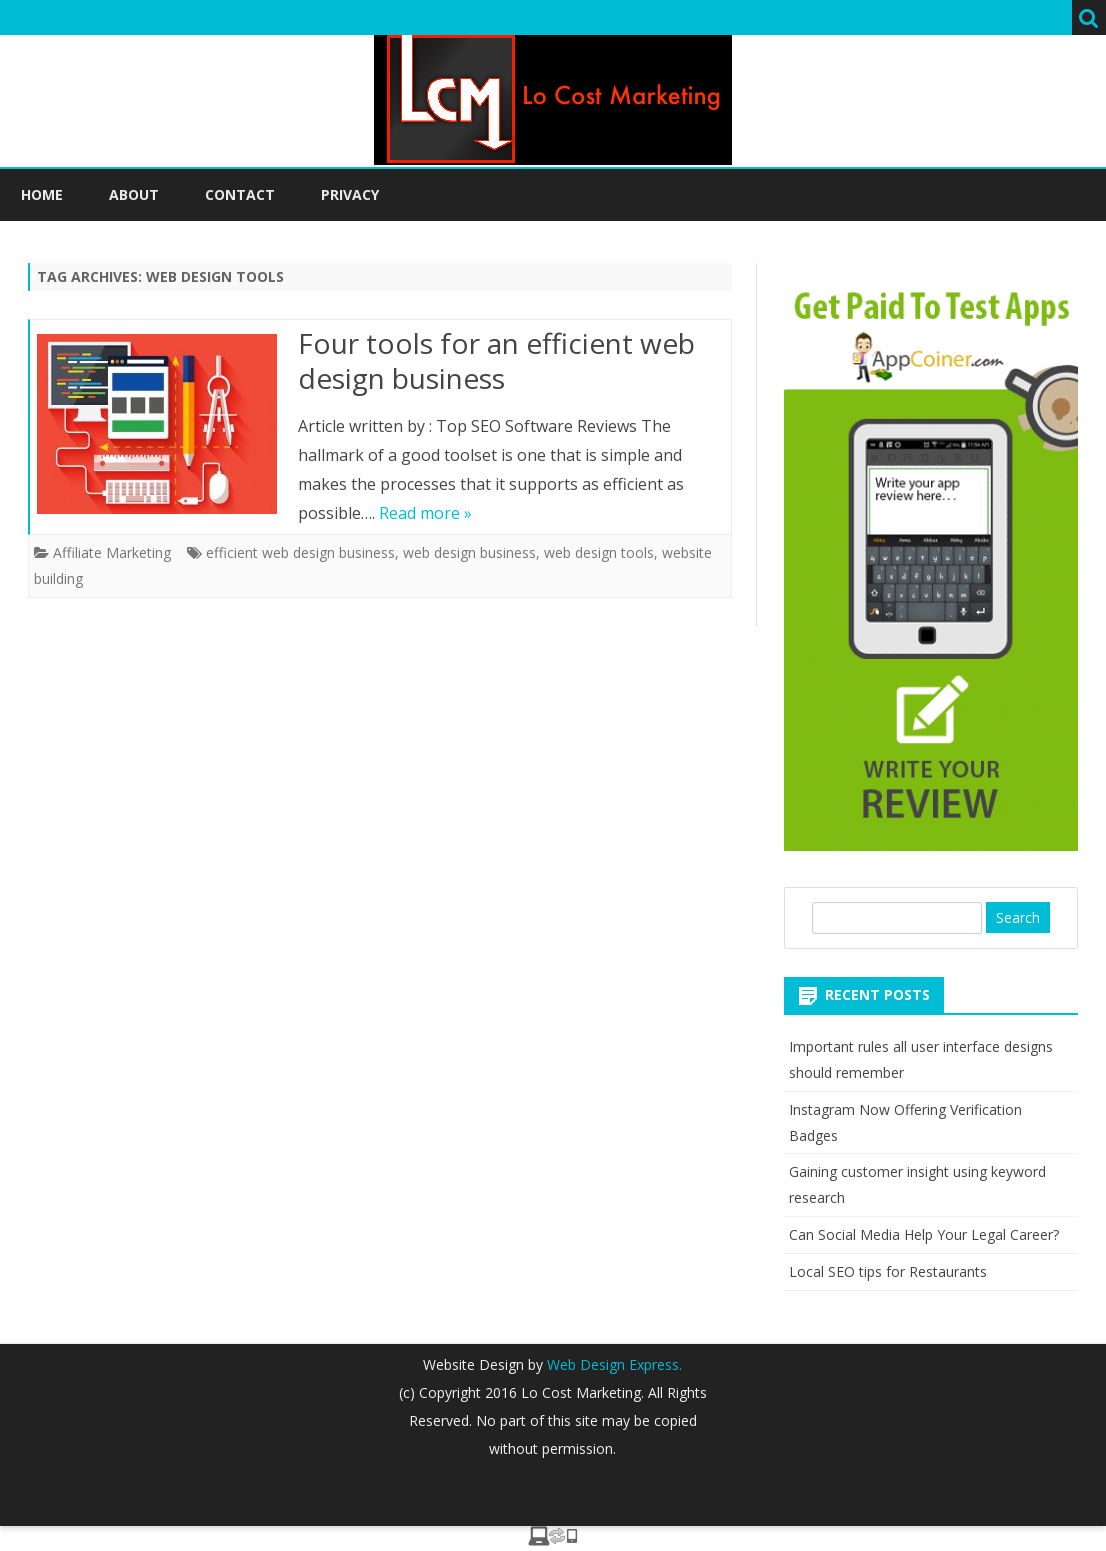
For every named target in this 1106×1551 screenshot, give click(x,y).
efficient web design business (300, 552)
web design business (469, 552)
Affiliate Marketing (112, 552)
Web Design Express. (612, 1364)
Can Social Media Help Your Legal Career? (924, 1234)
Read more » (425, 513)
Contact (240, 194)
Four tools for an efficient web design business (496, 361)
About (134, 194)
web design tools (599, 552)
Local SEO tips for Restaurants (888, 1271)
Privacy (350, 194)
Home (42, 194)
